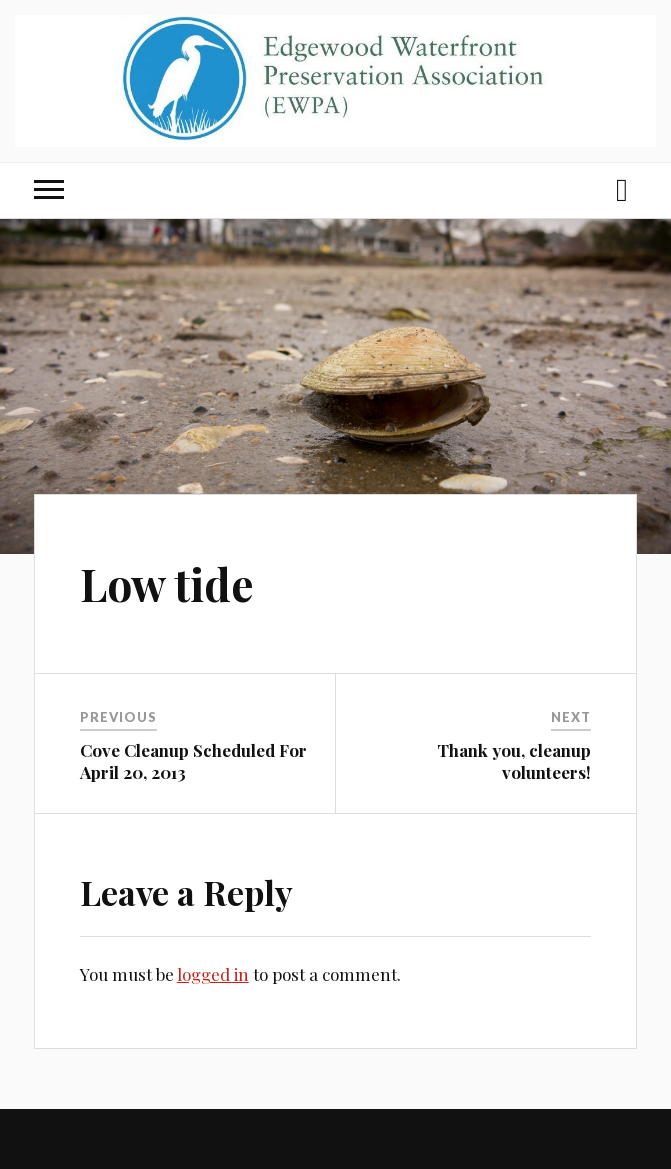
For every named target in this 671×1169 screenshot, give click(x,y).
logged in (213, 974)
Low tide (167, 583)
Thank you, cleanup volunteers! (514, 761)
